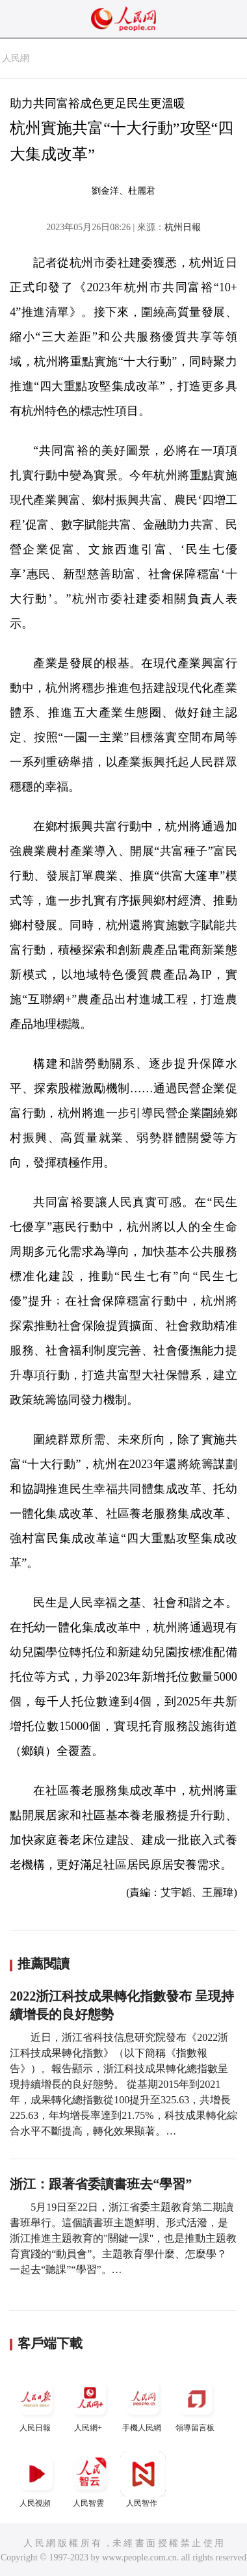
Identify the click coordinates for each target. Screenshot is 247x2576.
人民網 (15, 58)
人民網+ (89, 2404)
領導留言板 (196, 2404)
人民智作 (143, 2479)
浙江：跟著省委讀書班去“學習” (101, 2184)
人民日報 (36, 2404)
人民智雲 (89, 2479)
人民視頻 (36, 2479)
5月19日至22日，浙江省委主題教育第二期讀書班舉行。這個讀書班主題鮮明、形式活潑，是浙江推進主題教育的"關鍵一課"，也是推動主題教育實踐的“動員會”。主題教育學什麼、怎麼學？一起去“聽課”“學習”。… (123, 2238)
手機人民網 (143, 2404)
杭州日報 (182, 227)
